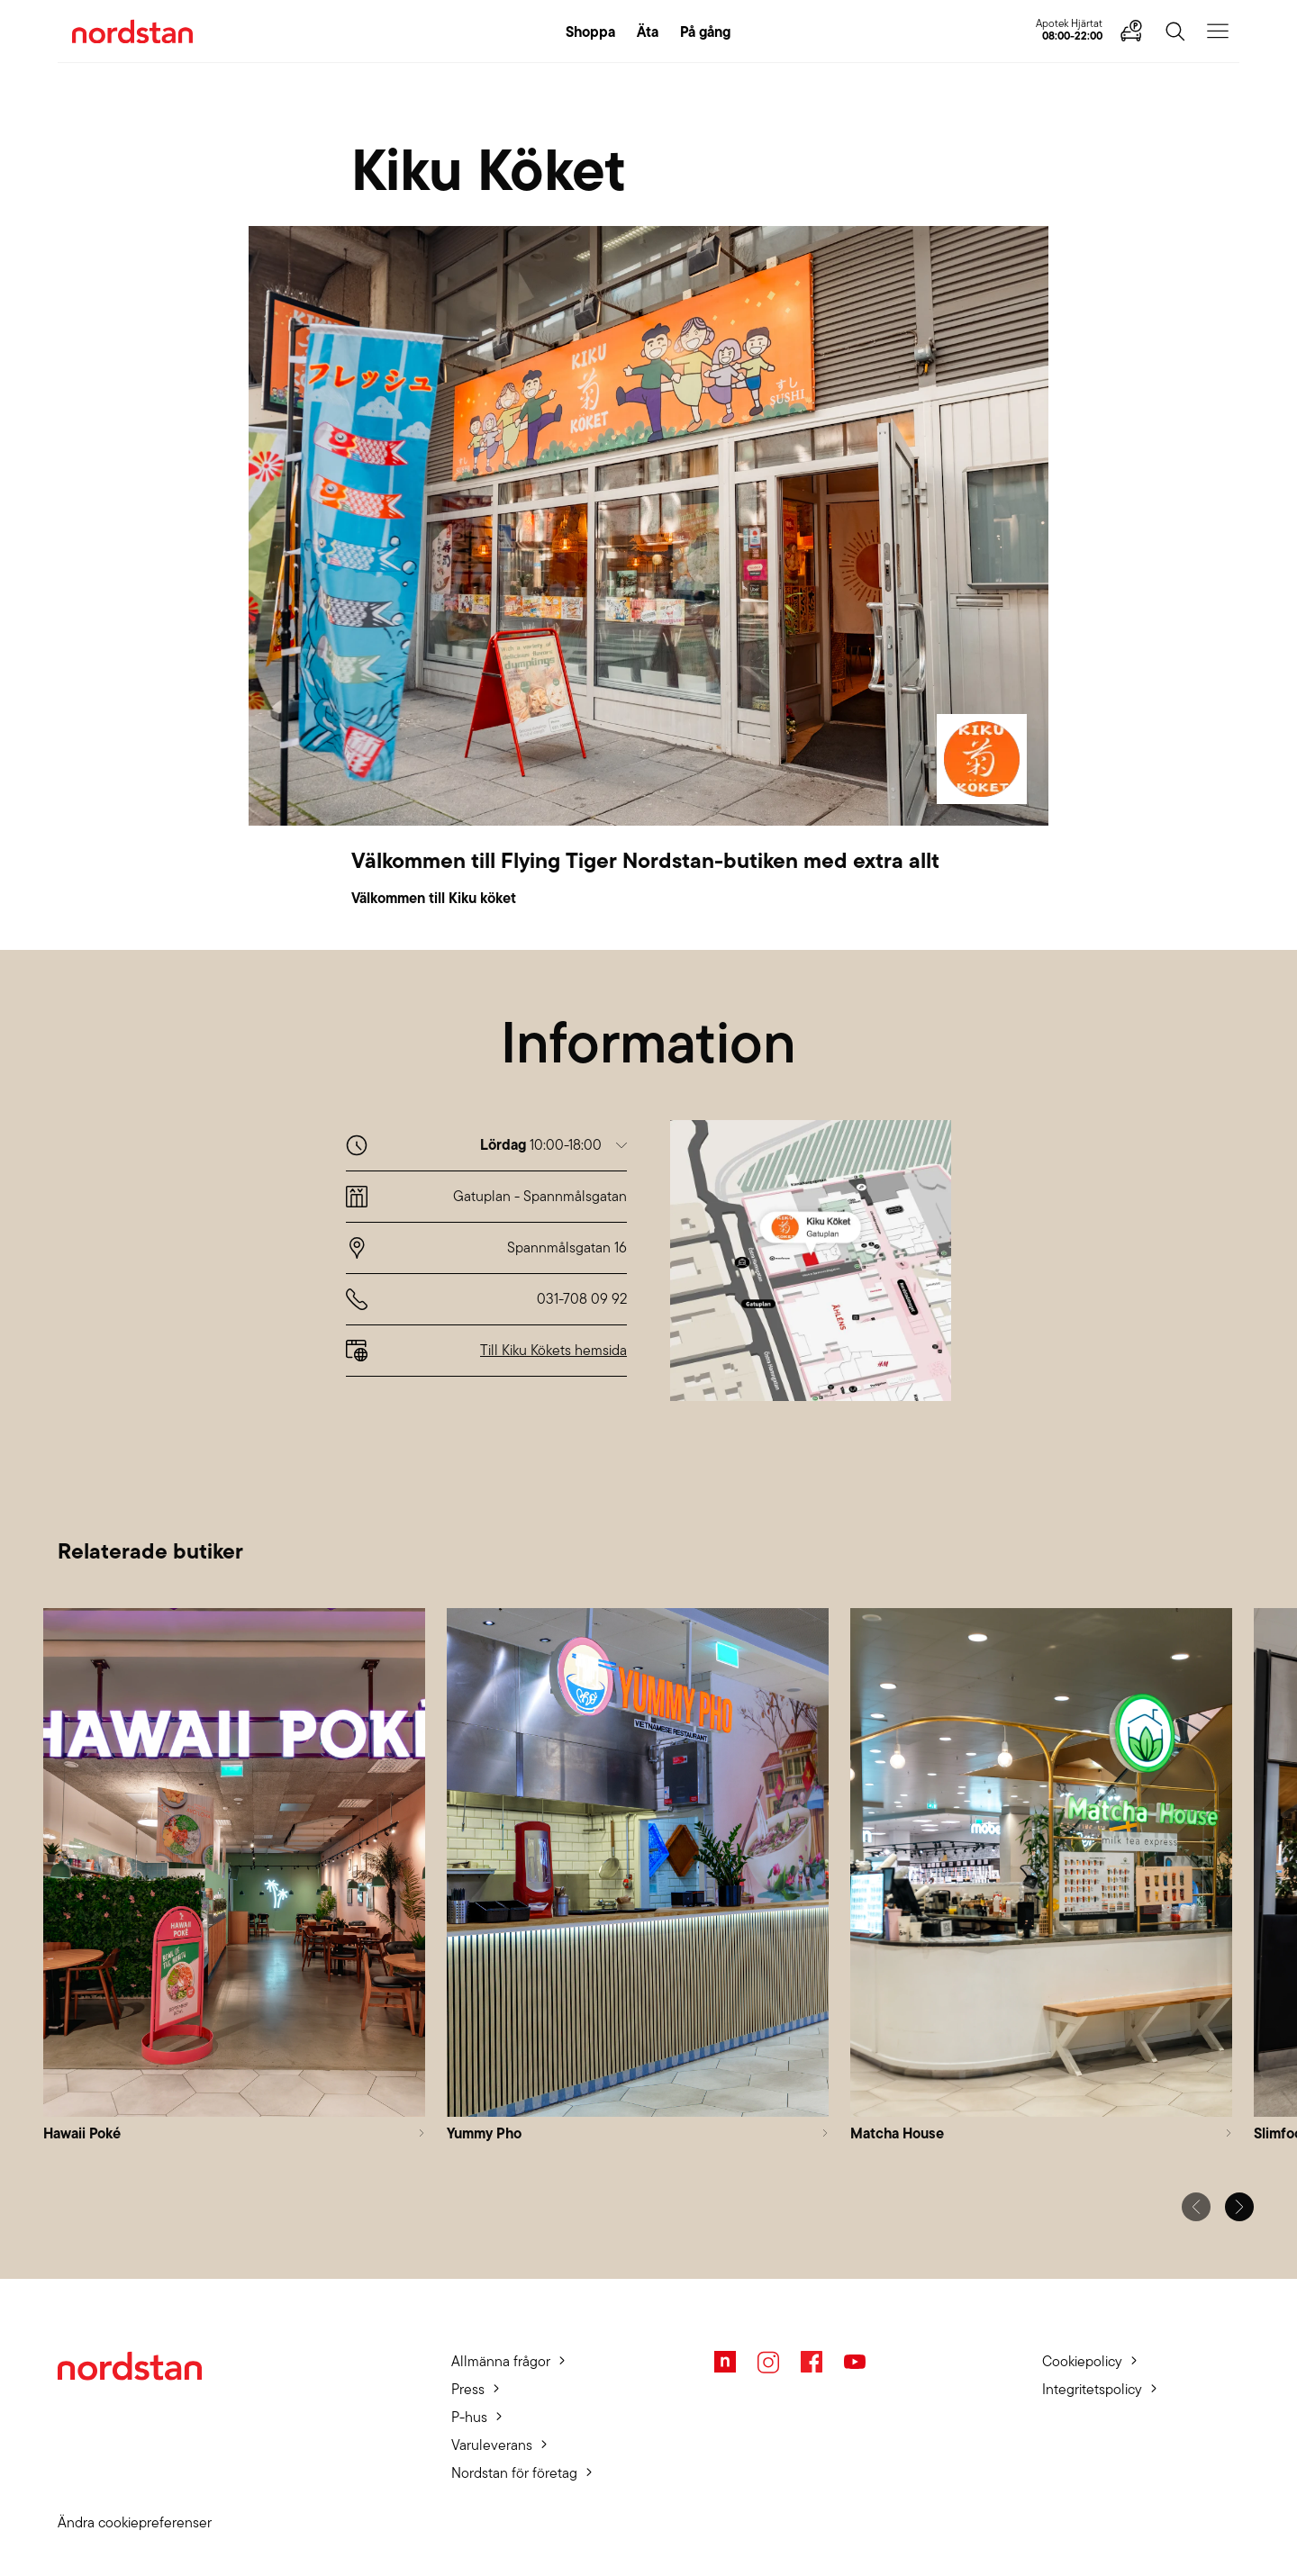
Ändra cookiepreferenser (135, 2522)
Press (468, 2389)
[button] (553, 1144)
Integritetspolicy (1092, 2389)
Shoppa (590, 32)
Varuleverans (491, 2445)
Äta (647, 32)
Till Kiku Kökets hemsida (553, 1350)
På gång (705, 32)
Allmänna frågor (500, 2361)
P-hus (469, 2417)
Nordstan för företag (514, 2473)
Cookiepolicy (1082, 2361)
